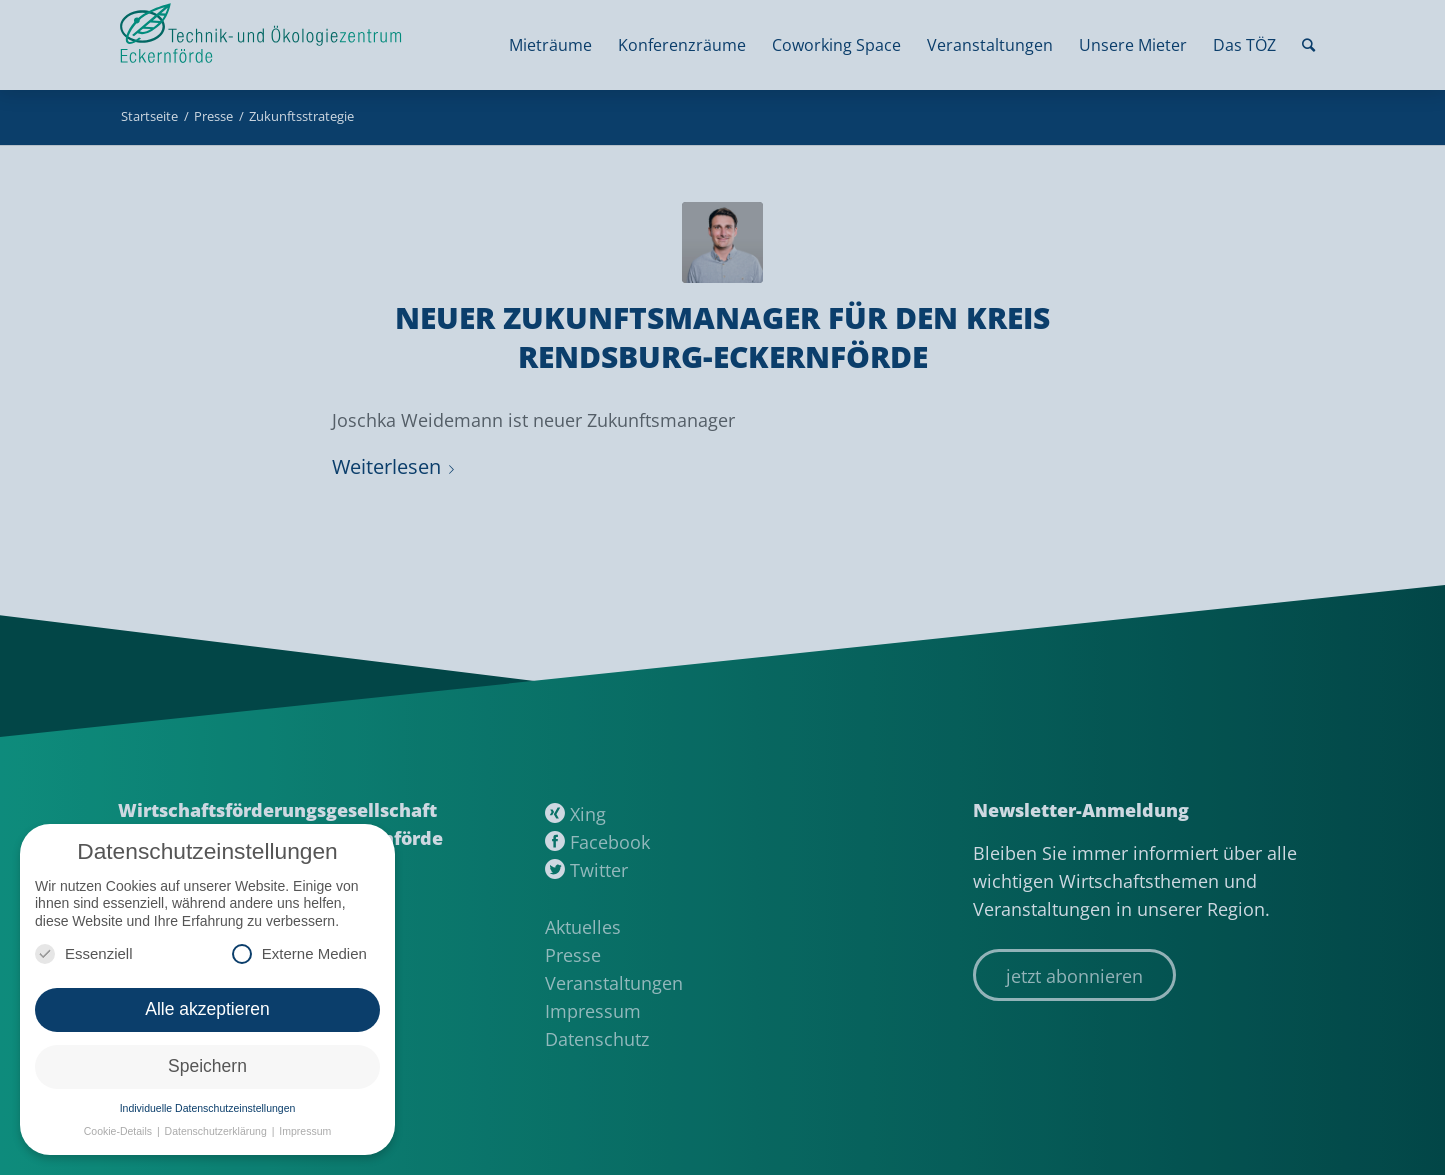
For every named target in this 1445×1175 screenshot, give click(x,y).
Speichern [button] (207, 1066)
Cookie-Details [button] (119, 1131)
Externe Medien (299, 953)
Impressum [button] (305, 1131)
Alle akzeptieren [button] (207, 1009)
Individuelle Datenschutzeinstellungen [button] (208, 1108)
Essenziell (84, 953)
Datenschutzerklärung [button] (217, 1131)
